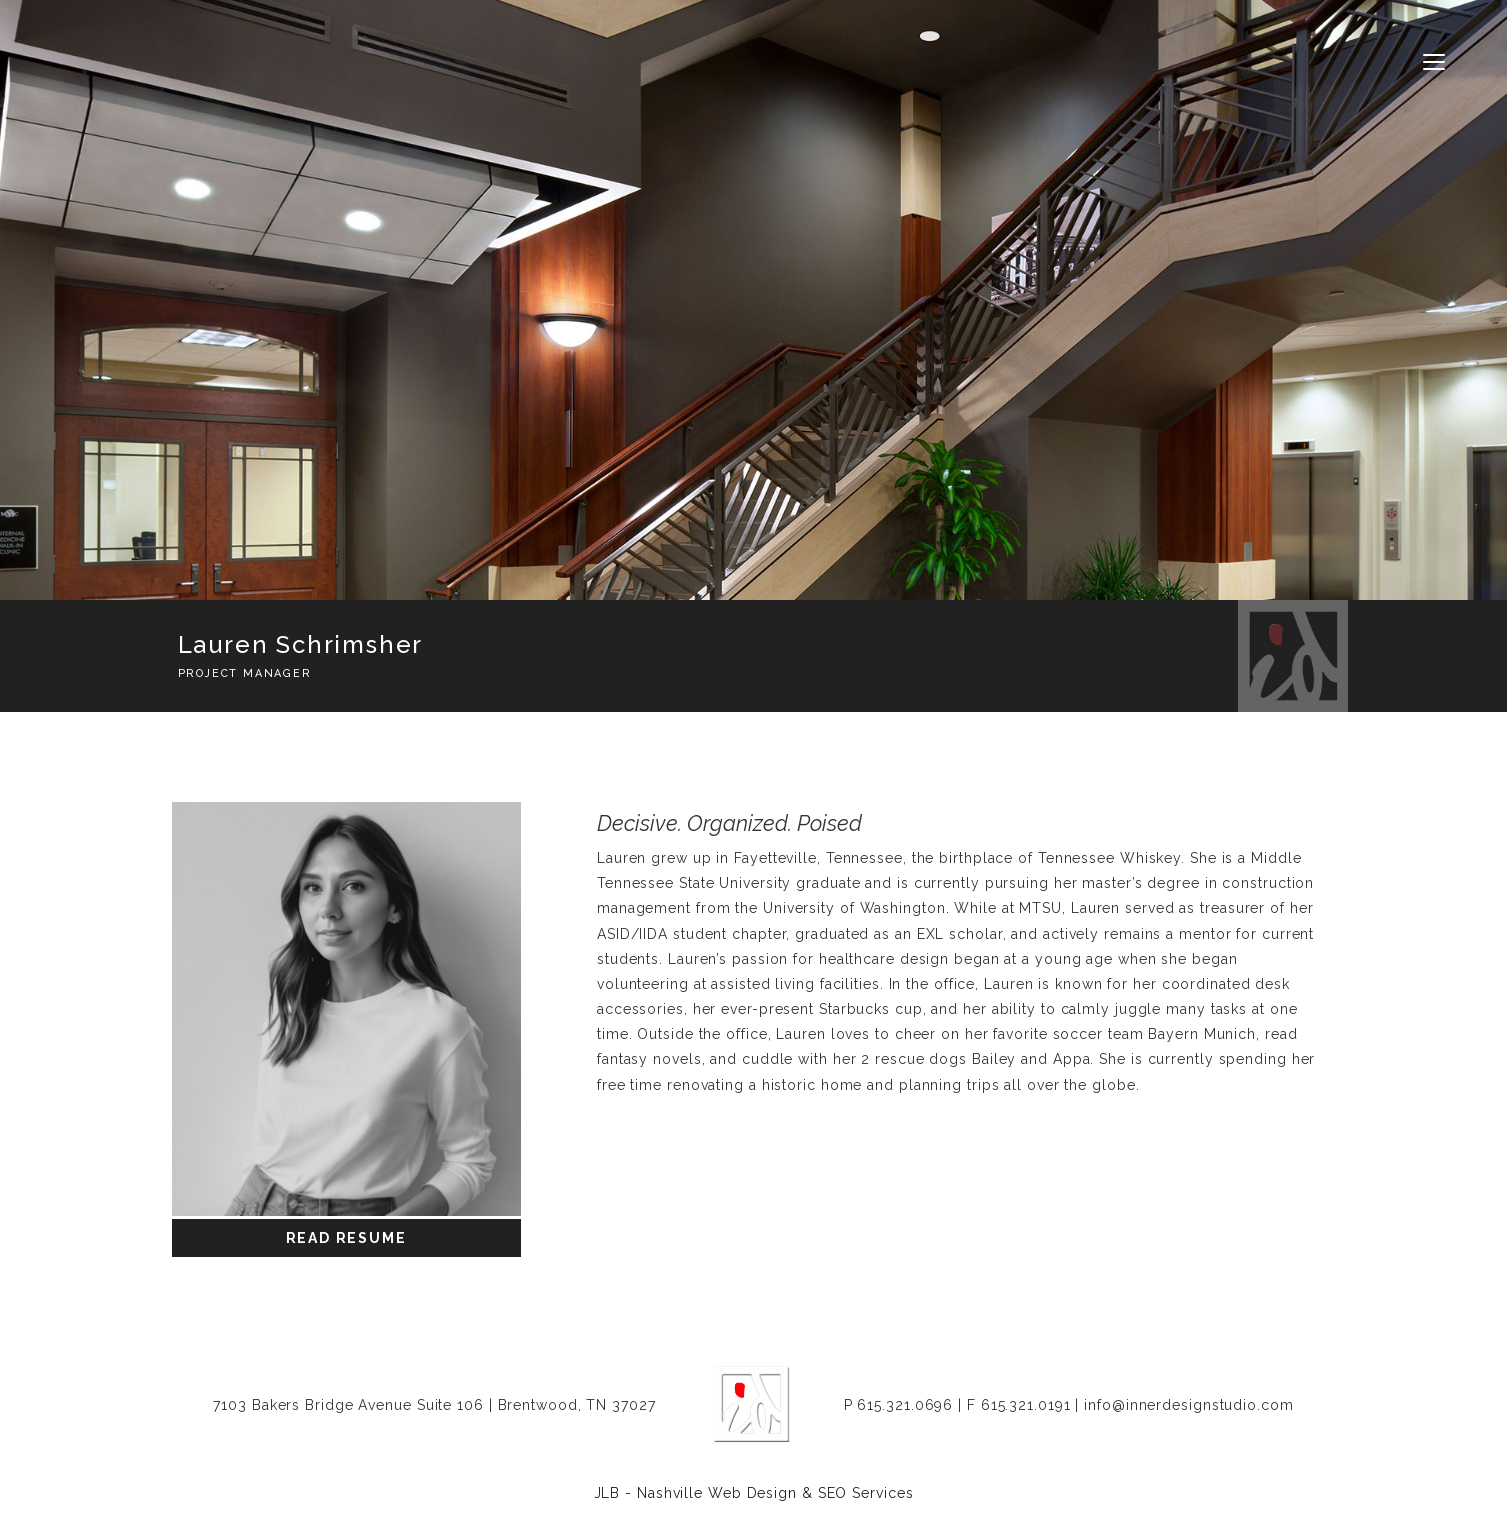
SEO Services (866, 1493)
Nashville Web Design (717, 1493)
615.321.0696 (905, 1405)
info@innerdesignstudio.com (1188, 1405)
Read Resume (346, 1238)
